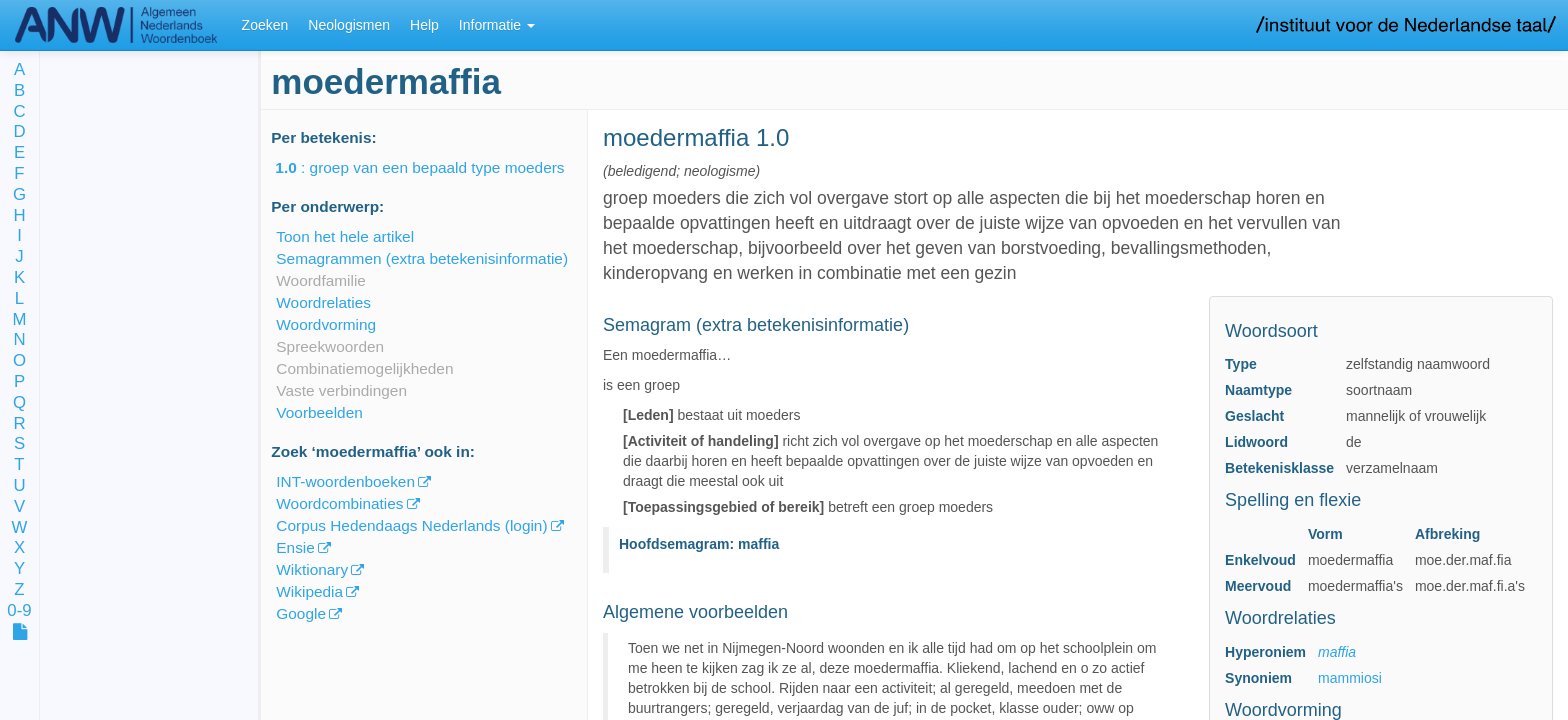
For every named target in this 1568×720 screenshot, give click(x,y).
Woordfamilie (321, 280)
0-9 (19, 611)
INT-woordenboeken (345, 481)
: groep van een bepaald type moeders (433, 167)
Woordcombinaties (339, 503)
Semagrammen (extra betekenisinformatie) (422, 258)
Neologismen (349, 25)
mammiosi (1350, 678)
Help (424, 25)
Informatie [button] (497, 25)
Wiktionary (312, 569)
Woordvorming (326, 324)
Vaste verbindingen (341, 390)
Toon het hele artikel (345, 236)
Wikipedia (309, 591)
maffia (1337, 652)
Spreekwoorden (330, 346)
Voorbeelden (319, 412)
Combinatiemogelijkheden (364, 368)
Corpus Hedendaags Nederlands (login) (411, 525)
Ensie (295, 547)
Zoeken (265, 25)
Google (301, 613)
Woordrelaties (323, 302)
